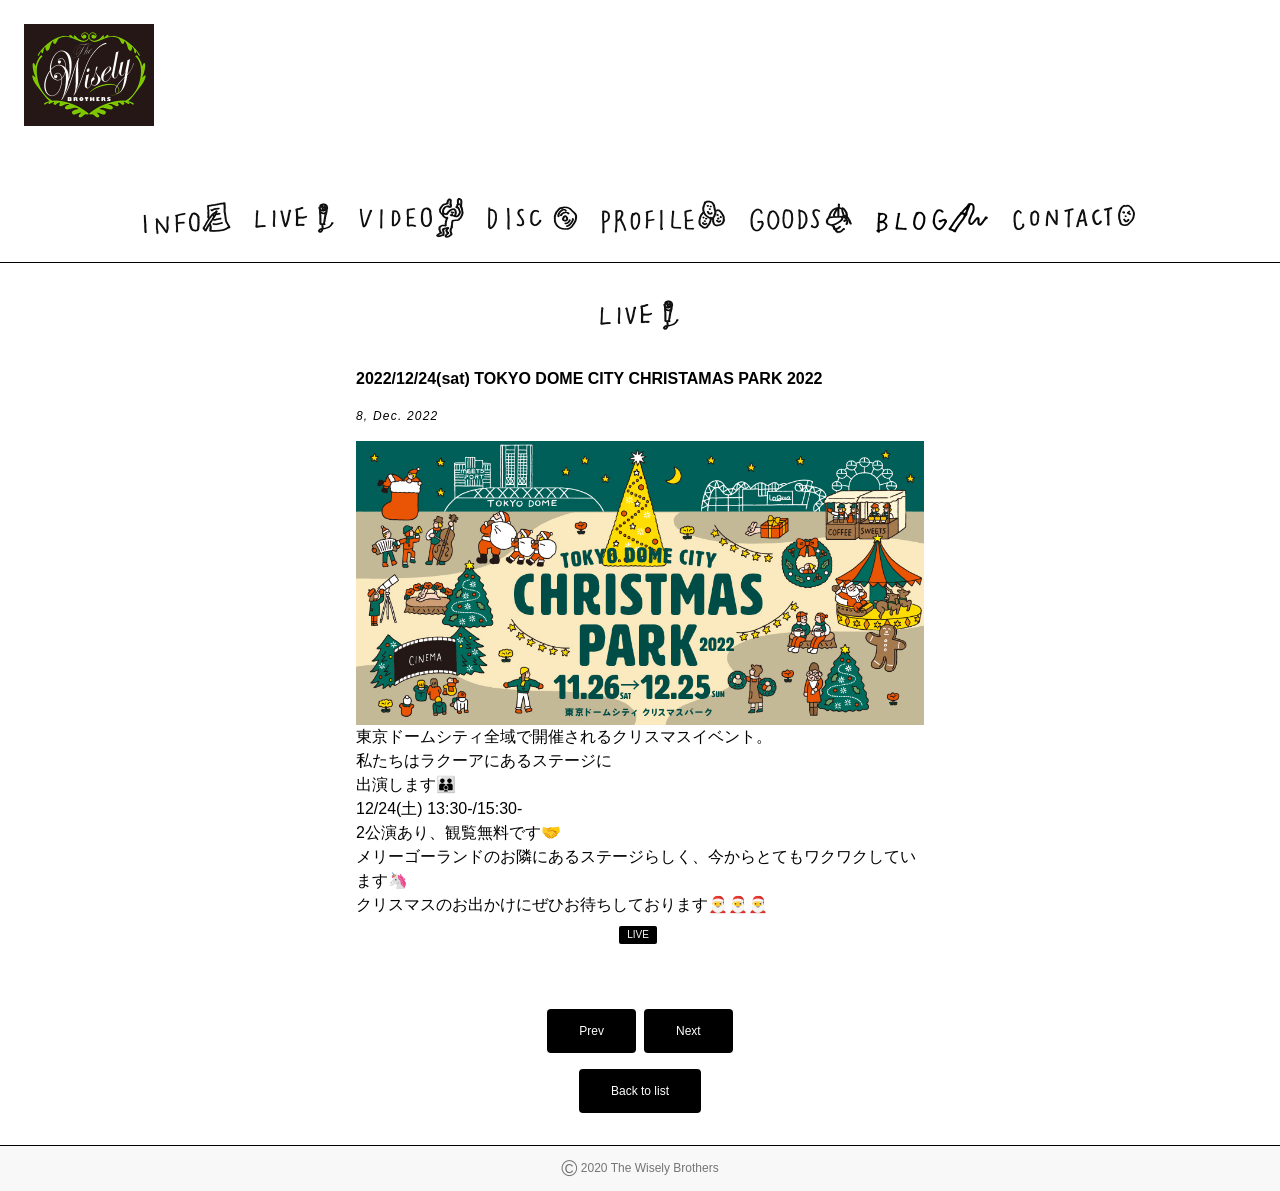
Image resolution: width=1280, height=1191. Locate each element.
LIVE (638, 934)
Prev (591, 1031)
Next (688, 1031)
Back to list (640, 1091)
